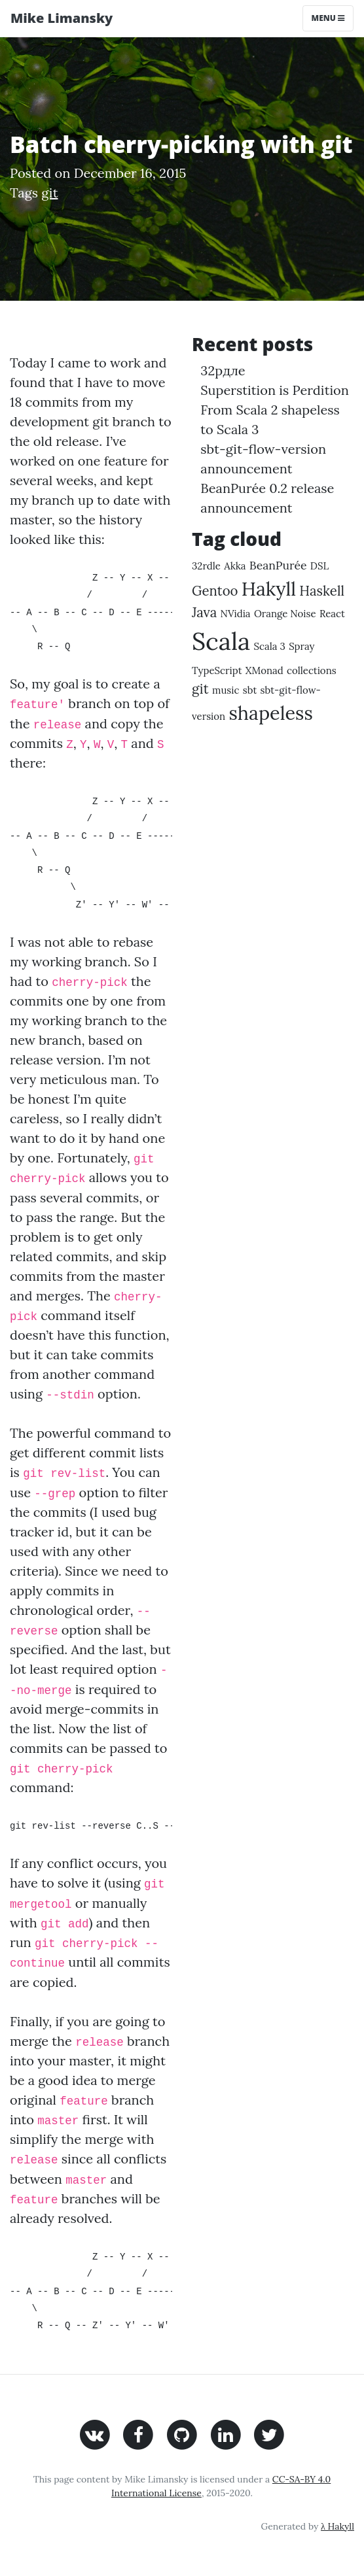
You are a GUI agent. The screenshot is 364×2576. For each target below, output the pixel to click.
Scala (221, 641)
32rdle (206, 566)
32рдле (222, 370)
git (49, 192)
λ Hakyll (337, 2526)
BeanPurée (278, 565)
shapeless (270, 713)
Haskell (321, 591)
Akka (235, 566)
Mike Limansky (61, 18)
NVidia (235, 613)
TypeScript (217, 670)
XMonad (264, 670)
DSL (319, 566)
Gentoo (215, 591)
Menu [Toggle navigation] (328, 18)
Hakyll (269, 589)
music (226, 690)
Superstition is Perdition (274, 390)
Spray (301, 646)
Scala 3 (269, 646)
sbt (250, 690)
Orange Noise (285, 613)
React (332, 613)
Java (204, 612)
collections (312, 670)
